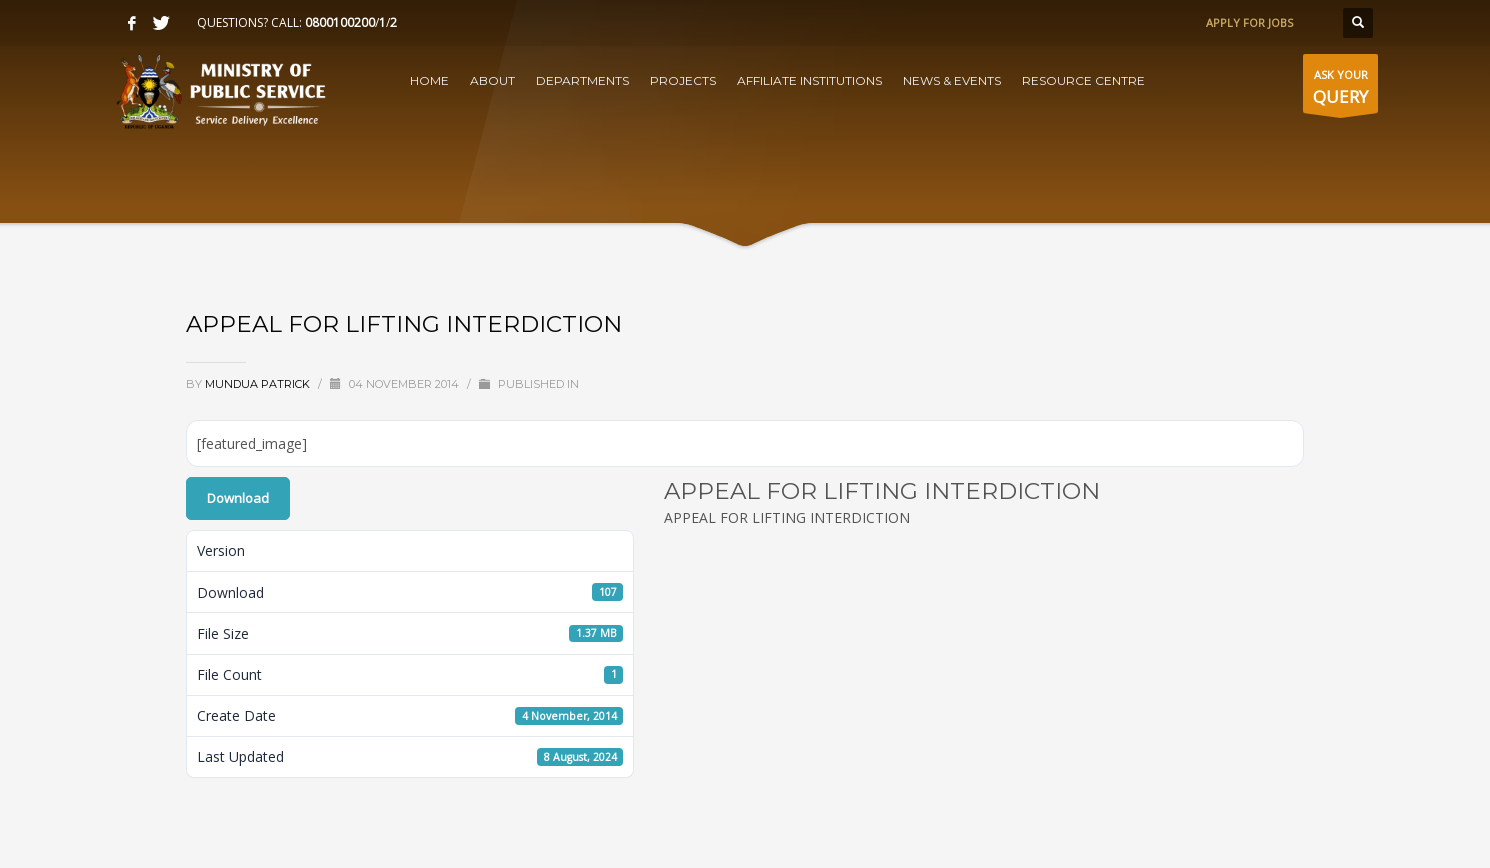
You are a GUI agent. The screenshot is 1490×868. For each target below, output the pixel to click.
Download (238, 498)
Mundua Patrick (259, 384)
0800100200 (340, 22)
